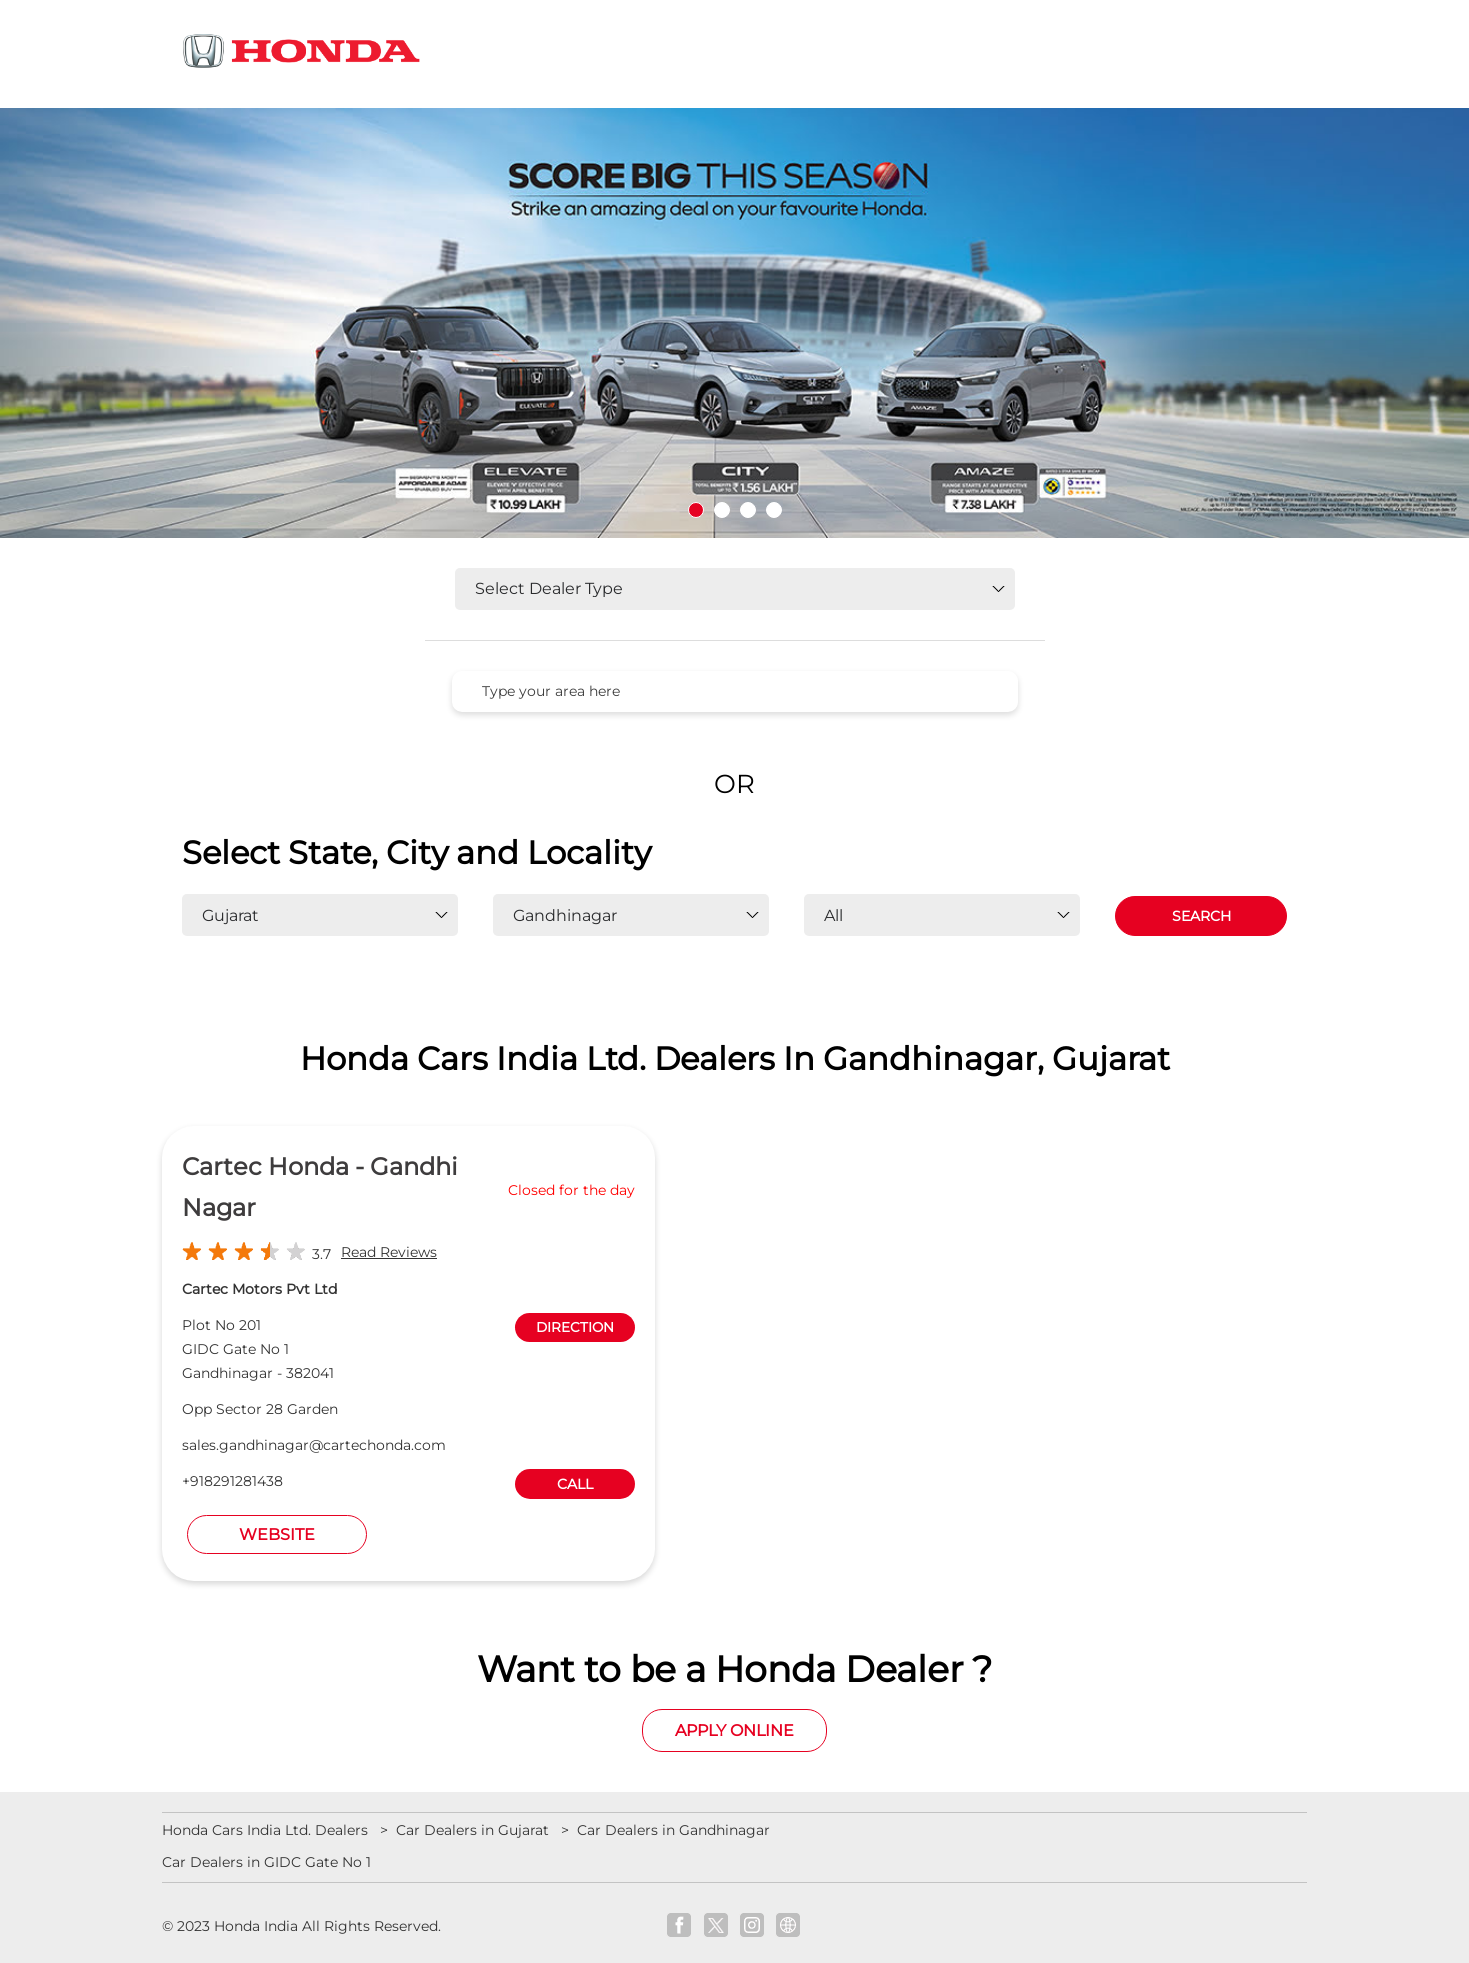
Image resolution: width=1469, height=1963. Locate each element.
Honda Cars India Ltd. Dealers (267, 1830)
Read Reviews (389, 1252)
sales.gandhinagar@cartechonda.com (314, 1445)
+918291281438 (232, 1481)
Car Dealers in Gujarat (472, 1830)
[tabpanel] (734, 323)
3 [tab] (748, 510)
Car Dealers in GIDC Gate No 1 (266, 1862)
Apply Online (734, 1730)
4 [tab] (774, 510)
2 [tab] (722, 510)
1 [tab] (696, 510)
